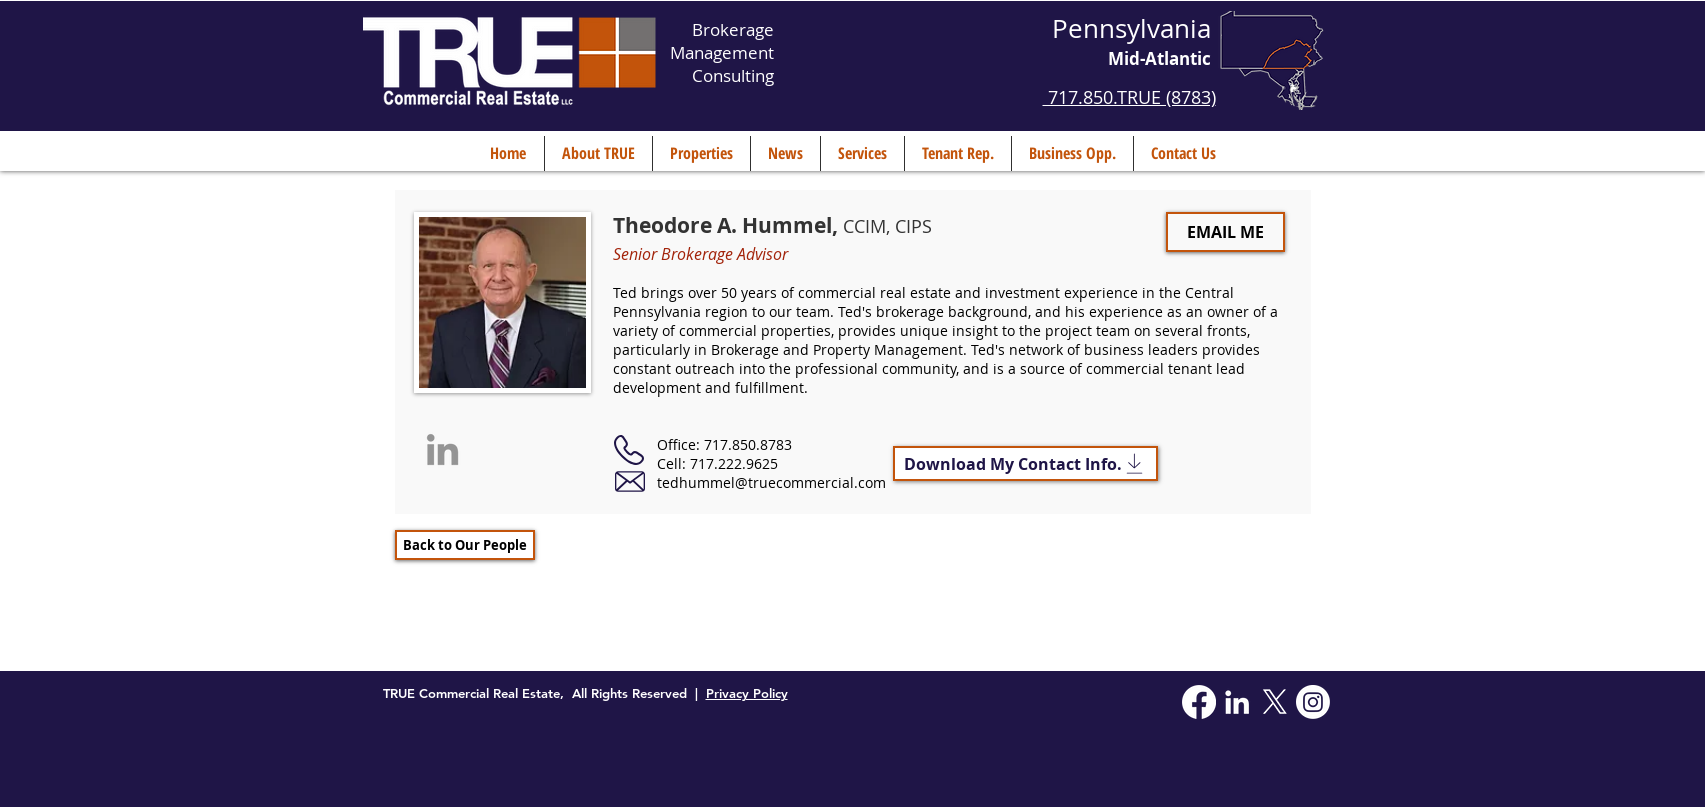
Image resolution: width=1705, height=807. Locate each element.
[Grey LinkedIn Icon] (442, 449)
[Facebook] (1199, 702)
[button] (598, 153)
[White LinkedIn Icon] (1237, 702)
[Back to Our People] (465, 545)
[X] (1275, 702)
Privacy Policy (747, 693)
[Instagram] (1313, 702)
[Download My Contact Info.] (1025, 463)
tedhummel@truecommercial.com (771, 482)
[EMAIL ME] (1225, 232)
